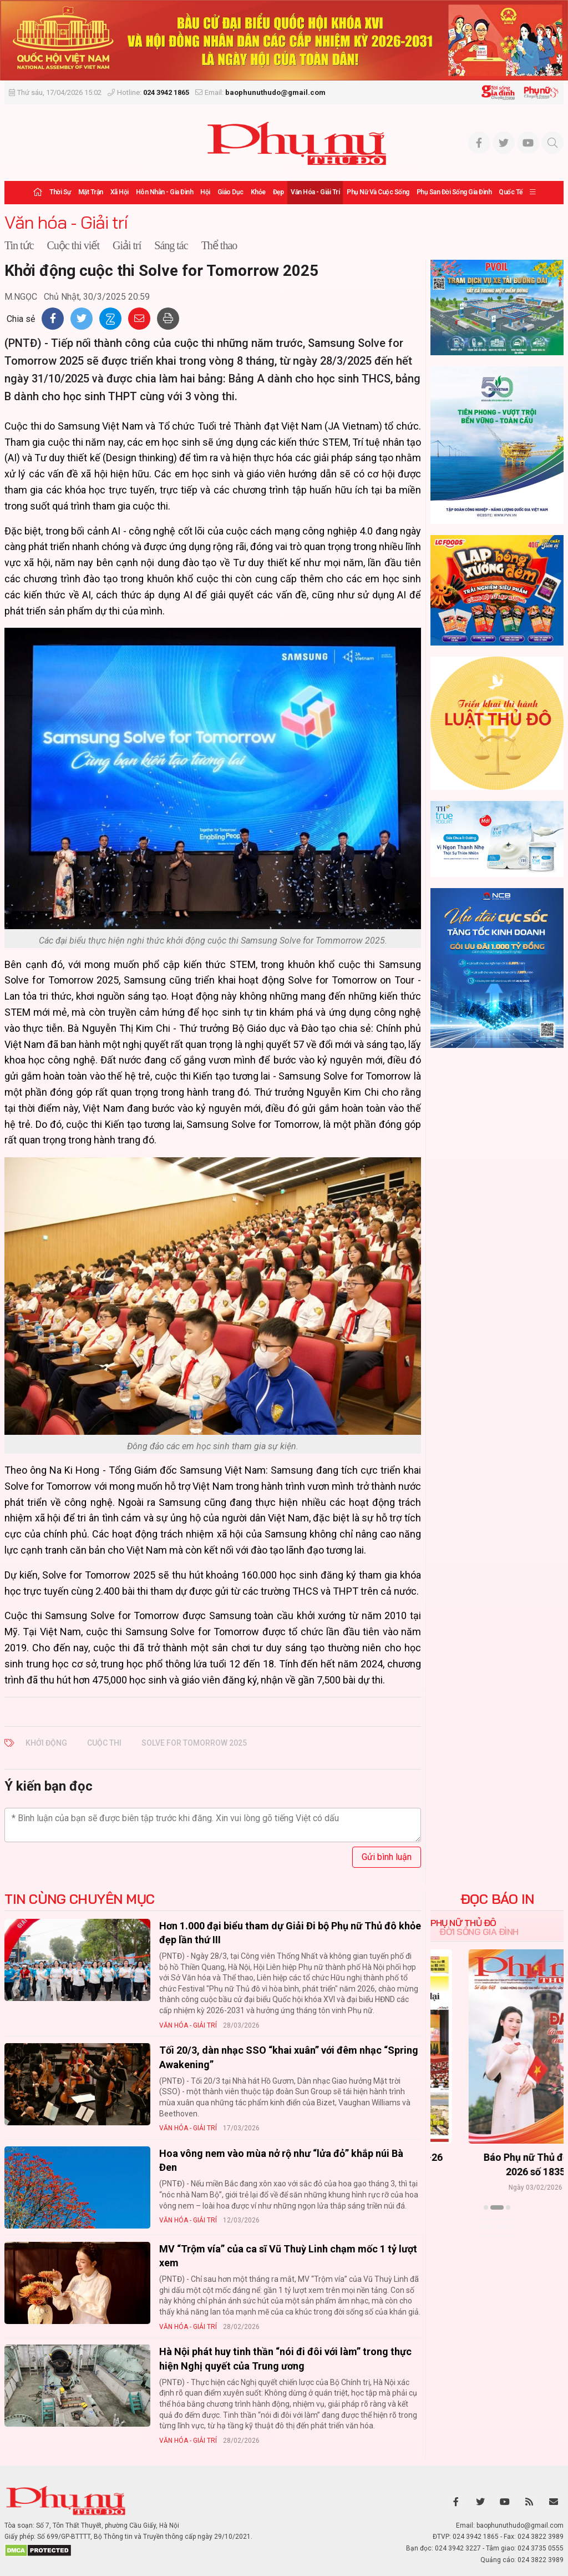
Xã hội (119, 192)
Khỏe (258, 192)
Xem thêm (497, 2226)
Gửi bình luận (387, 1857)
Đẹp (278, 192)
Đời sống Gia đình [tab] (479, 1931)
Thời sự (60, 192)
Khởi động (46, 1742)
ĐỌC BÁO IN (497, 1898)
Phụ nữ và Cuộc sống (378, 192)
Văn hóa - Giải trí (315, 192)
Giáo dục (230, 192)
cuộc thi (104, 1742)
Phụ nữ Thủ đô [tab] (463, 1922)
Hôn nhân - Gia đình (165, 192)
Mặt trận (90, 192)
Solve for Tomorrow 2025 (194, 1742)
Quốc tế (511, 192)
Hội (205, 192)
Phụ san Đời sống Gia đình (454, 192)
